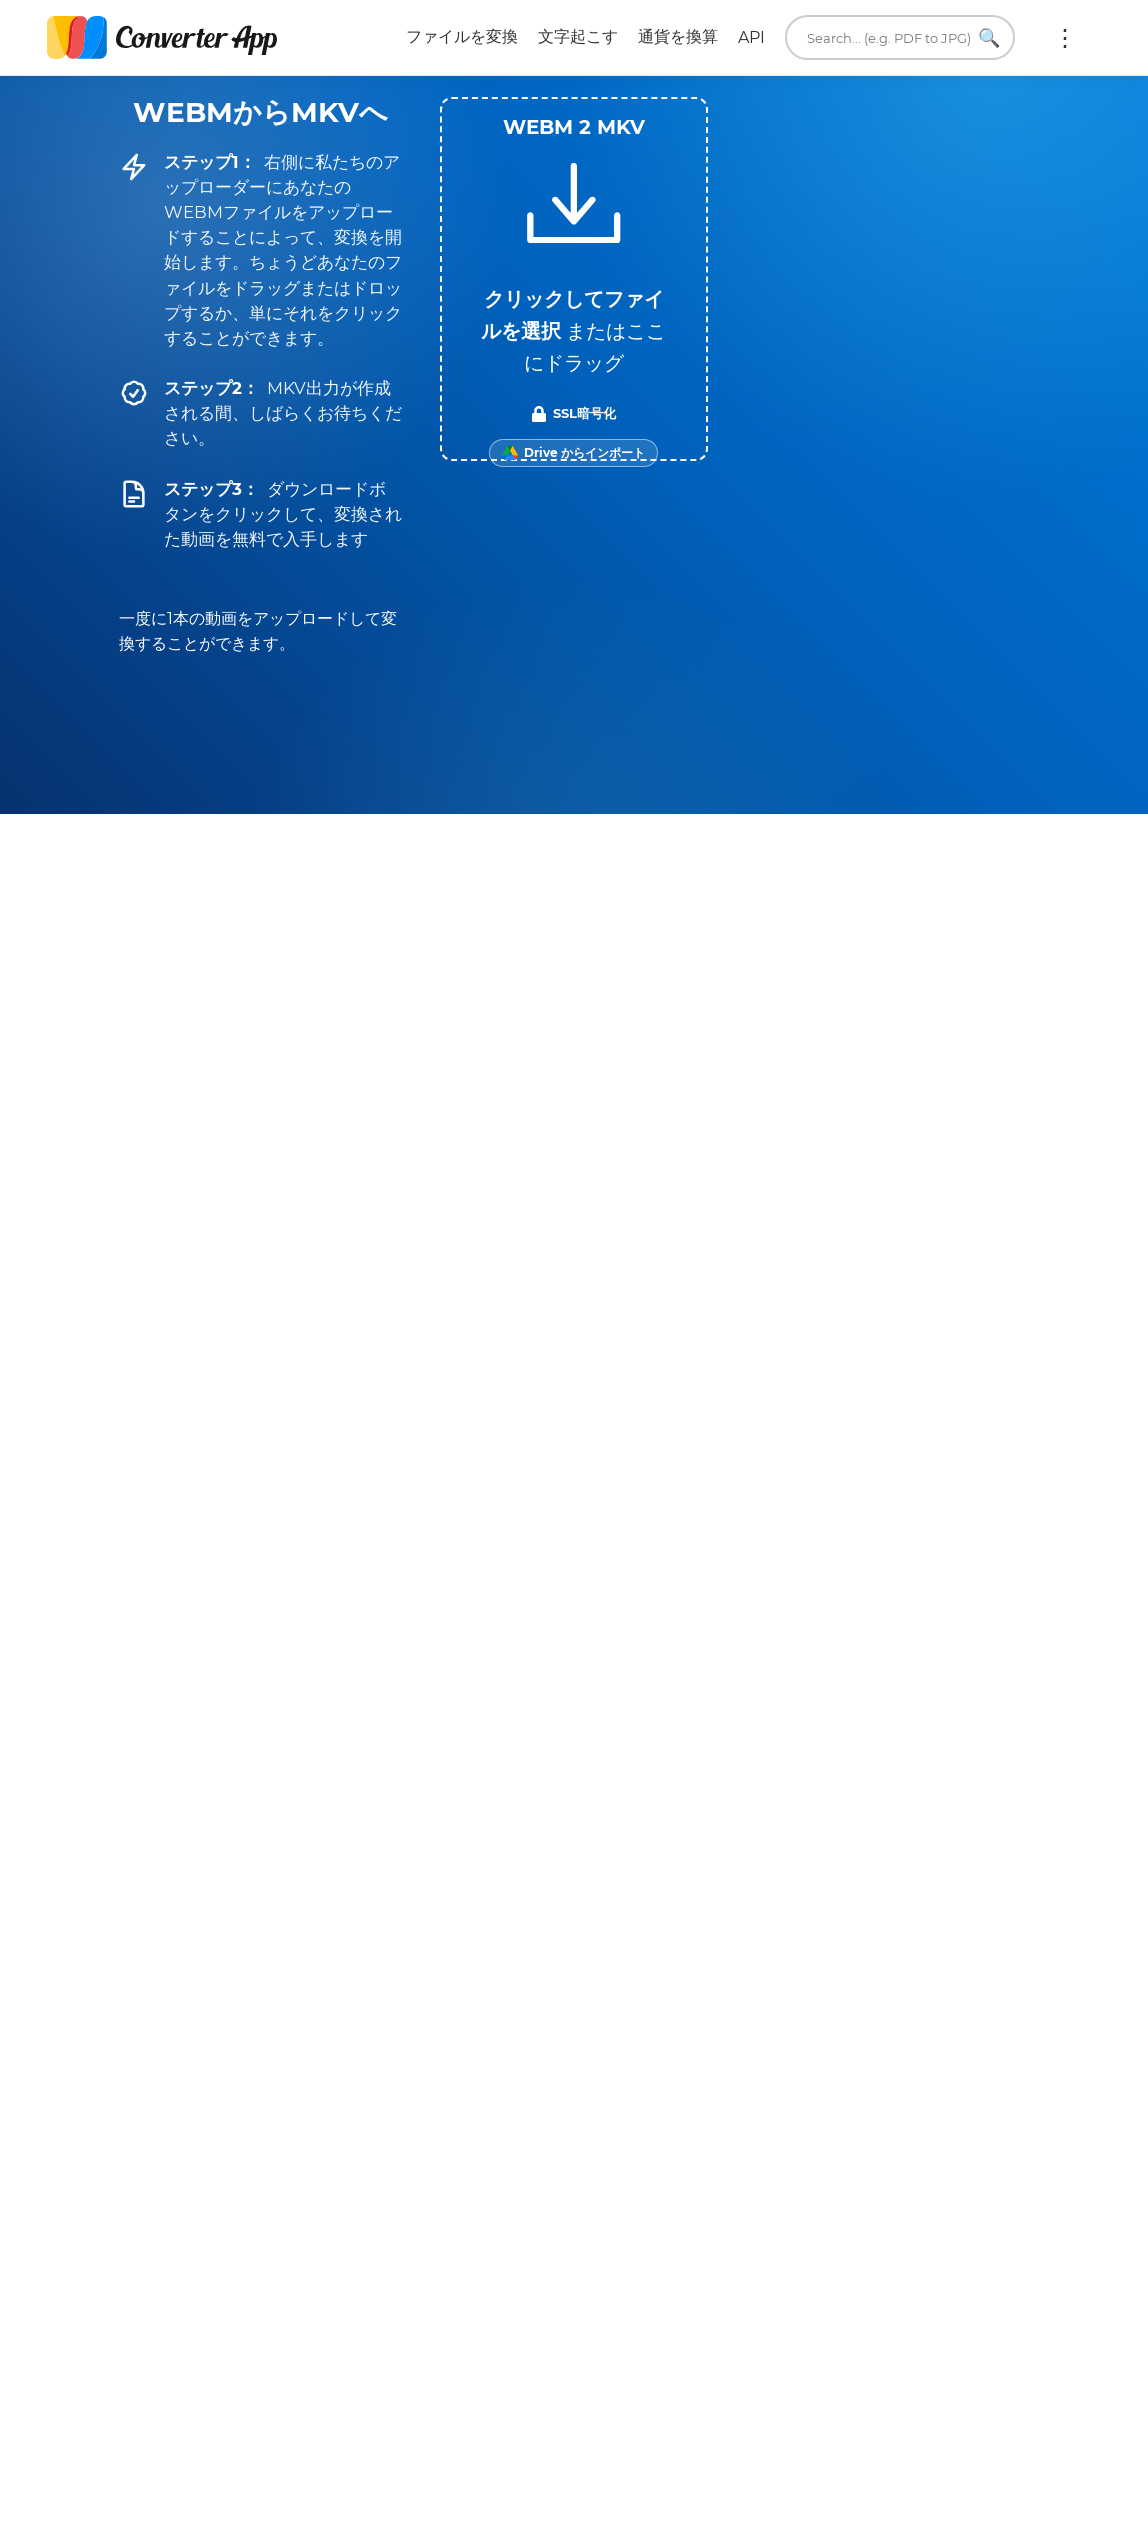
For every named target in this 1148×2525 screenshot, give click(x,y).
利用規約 (540, 2083)
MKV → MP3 (724, 1422)
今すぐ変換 (816, 1749)
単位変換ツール (832, 2160)
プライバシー (556, 2109)
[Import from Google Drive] (573, 453)
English (815, 2307)
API (751, 37)
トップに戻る (966, 2487)
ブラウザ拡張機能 (840, 2211)
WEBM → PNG (453, 1422)
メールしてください (848, 2083)
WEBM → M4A (245, 1368)
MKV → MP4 (934, 1422)
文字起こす (578, 36)
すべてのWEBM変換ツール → (455, 1494)
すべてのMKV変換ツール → (943, 1494)
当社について (824, 2109)
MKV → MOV (725, 1368)
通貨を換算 (678, 36)
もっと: (1065, 38)
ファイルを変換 (462, 36)
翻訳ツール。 (824, 2186)
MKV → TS (933, 1368)
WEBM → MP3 (244, 1422)
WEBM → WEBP (453, 1368)
